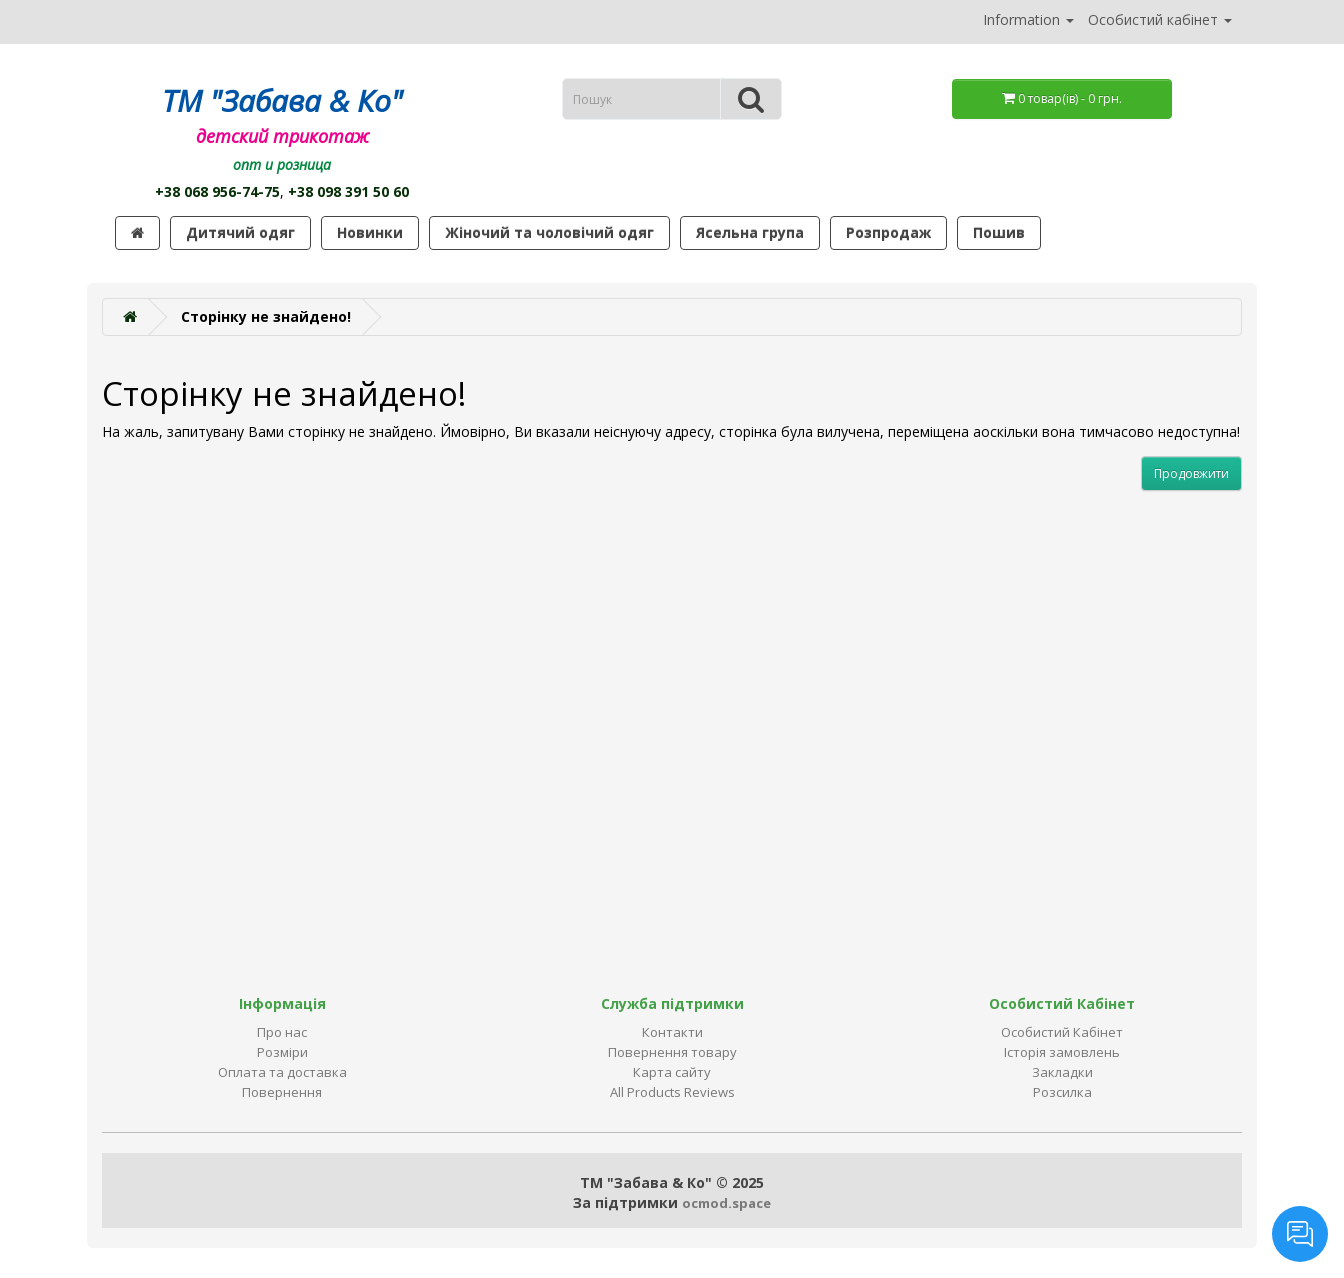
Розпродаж (888, 232)
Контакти (672, 1032)
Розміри (282, 1052)
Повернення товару (672, 1052)
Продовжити (1191, 473)
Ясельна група (750, 232)
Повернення (282, 1092)
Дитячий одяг (240, 232)
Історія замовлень (1062, 1052)
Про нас (282, 1032)
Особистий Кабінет (1062, 1032)
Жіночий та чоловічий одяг (549, 232)
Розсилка (1062, 1092)
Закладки (1062, 1072)
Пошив (999, 232)
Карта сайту (672, 1072)
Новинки (370, 232)
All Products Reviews (672, 1092)
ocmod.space (726, 1203)
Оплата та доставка (282, 1072)
